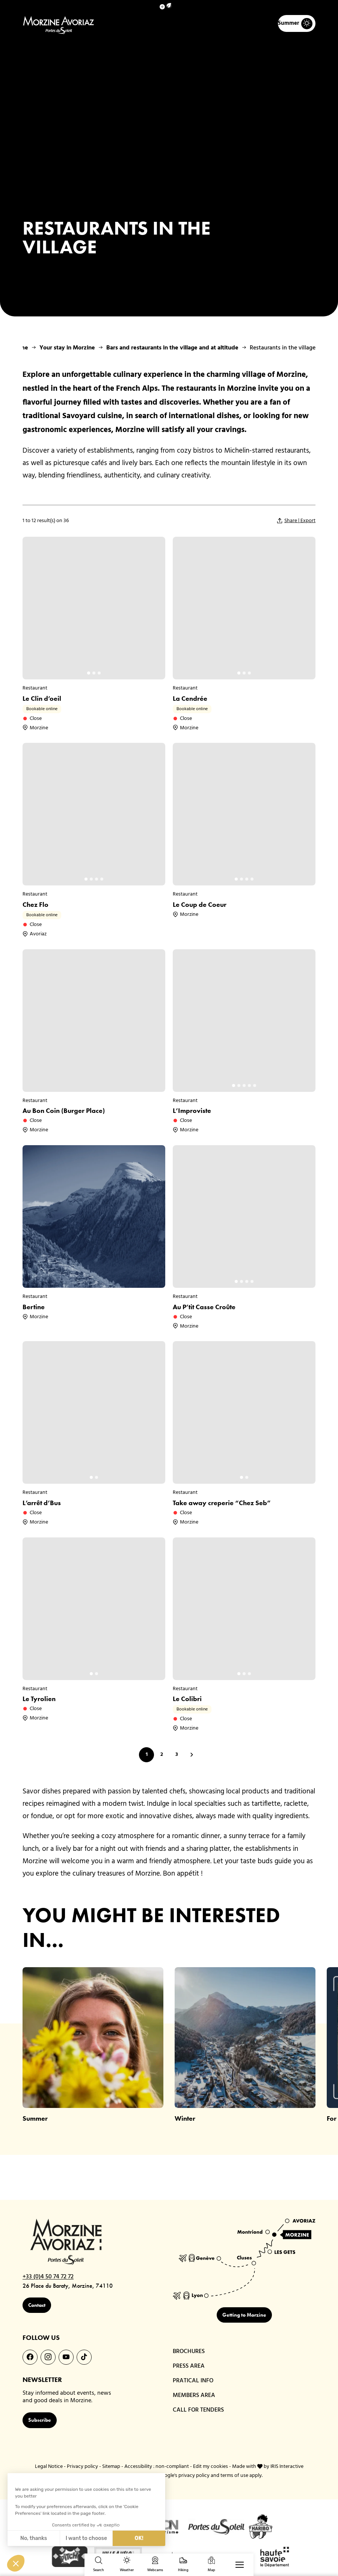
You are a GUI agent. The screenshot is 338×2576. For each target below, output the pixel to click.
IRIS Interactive (286, 2468)
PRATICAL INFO (194, 2382)
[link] (297, 2547)
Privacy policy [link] (82, 2468)
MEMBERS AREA (196, 2397)
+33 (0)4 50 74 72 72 (53, 2277)
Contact (44, 2307)
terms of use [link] (234, 2478)
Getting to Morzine (244, 2315)
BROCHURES (190, 2352)
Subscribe (47, 2421)
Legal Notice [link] (49, 2468)
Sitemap (111, 2468)
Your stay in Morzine (67, 348)
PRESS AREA (190, 2367)
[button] (169, 5)
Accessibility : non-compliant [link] (156, 2468)
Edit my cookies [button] (210, 2468)
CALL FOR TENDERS (200, 2412)
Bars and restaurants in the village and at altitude (172, 348)
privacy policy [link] (194, 2478)
